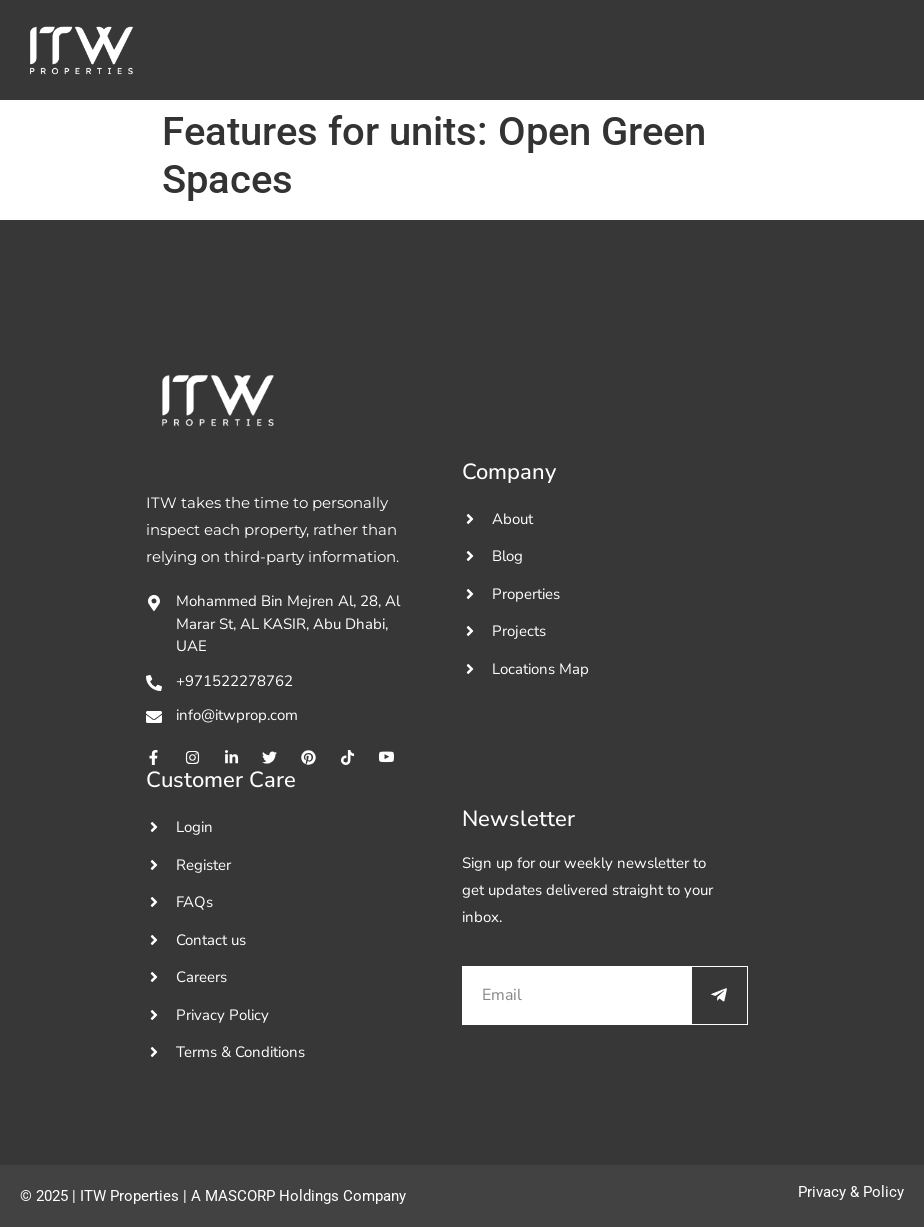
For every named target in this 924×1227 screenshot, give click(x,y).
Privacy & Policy (851, 1192)
